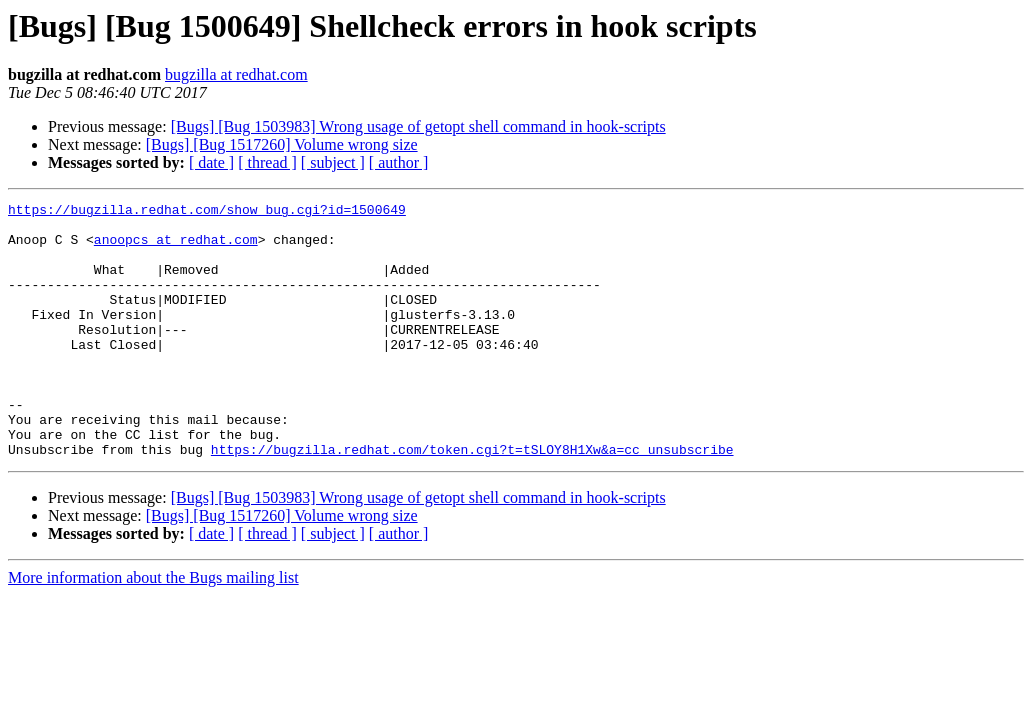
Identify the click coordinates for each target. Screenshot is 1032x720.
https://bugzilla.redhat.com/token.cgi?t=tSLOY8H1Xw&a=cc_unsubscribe (472, 500)
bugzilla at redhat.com (236, 74)
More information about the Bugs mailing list (153, 628)
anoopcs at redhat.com (176, 248)
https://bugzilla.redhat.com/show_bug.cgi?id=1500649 (207, 212)
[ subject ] (333, 162)
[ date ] (211, 162)
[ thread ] (267, 162)
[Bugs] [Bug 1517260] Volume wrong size (282, 144)
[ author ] (399, 162)
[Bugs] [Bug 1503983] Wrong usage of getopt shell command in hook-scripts (418, 126)
